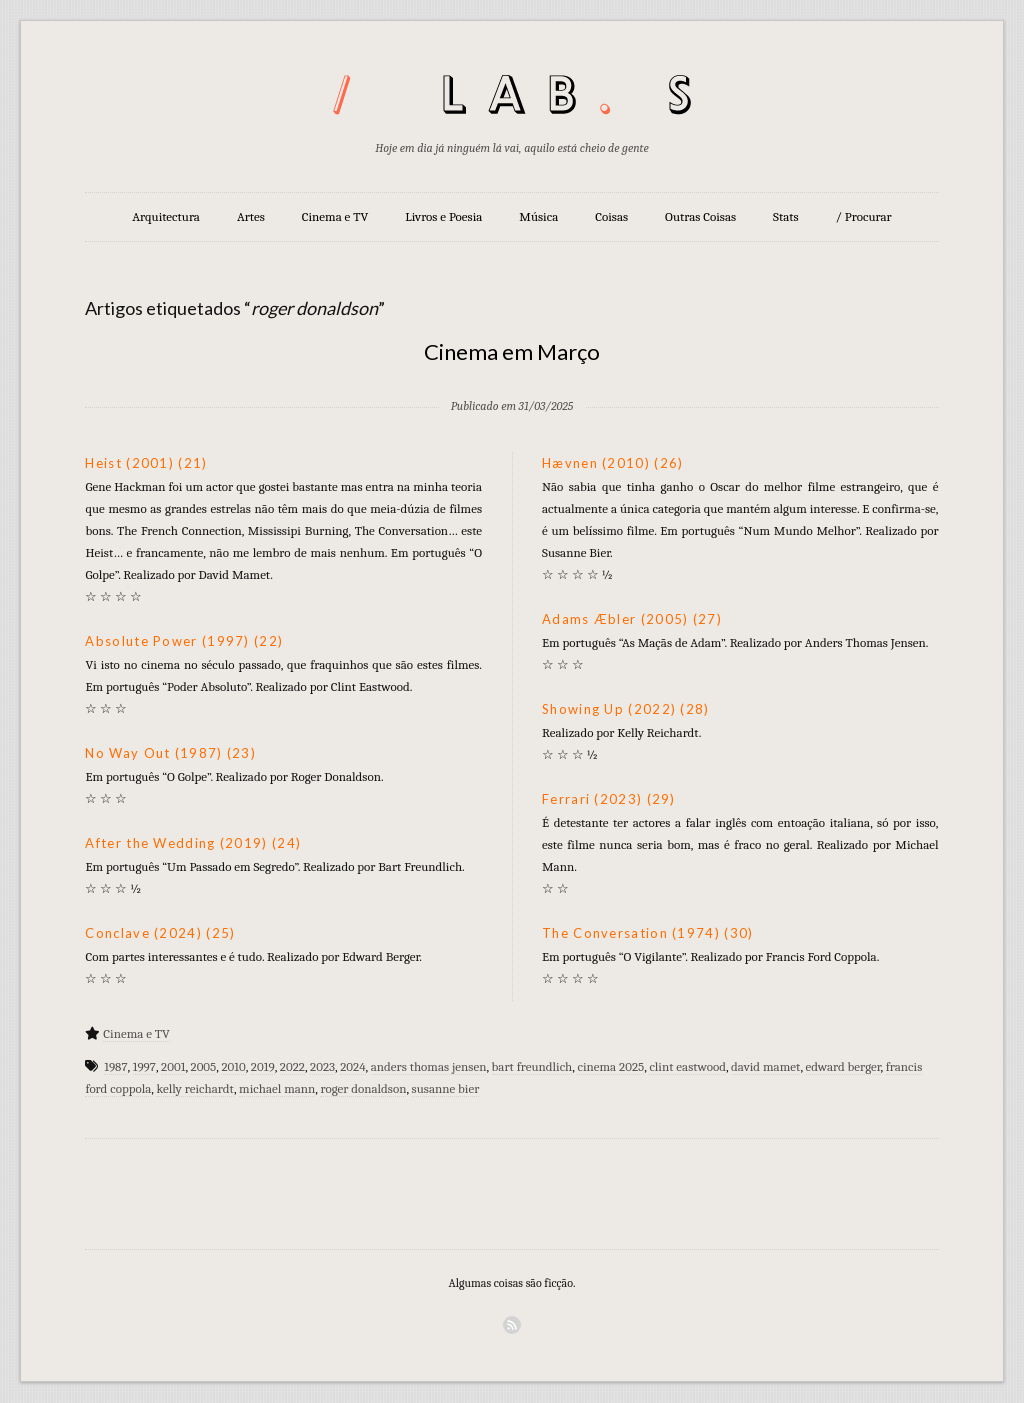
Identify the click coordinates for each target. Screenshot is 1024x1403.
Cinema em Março (512, 351)
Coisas (611, 216)
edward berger (843, 1066)
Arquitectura (166, 216)
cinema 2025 (610, 1066)
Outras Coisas (700, 216)
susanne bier (446, 1088)
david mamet (765, 1066)
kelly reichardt (194, 1088)
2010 (233, 1066)
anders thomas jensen (429, 1066)
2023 (322, 1066)
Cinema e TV (335, 216)
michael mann (277, 1088)
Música (538, 216)
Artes (251, 216)
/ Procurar (864, 216)
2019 (263, 1066)
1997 (144, 1066)
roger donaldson (363, 1088)
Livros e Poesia (443, 216)
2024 (352, 1066)
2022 (292, 1066)
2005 (204, 1066)
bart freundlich (532, 1066)
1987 (115, 1066)
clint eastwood (687, 1066)
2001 (173, 1066)
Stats (786, 216)
